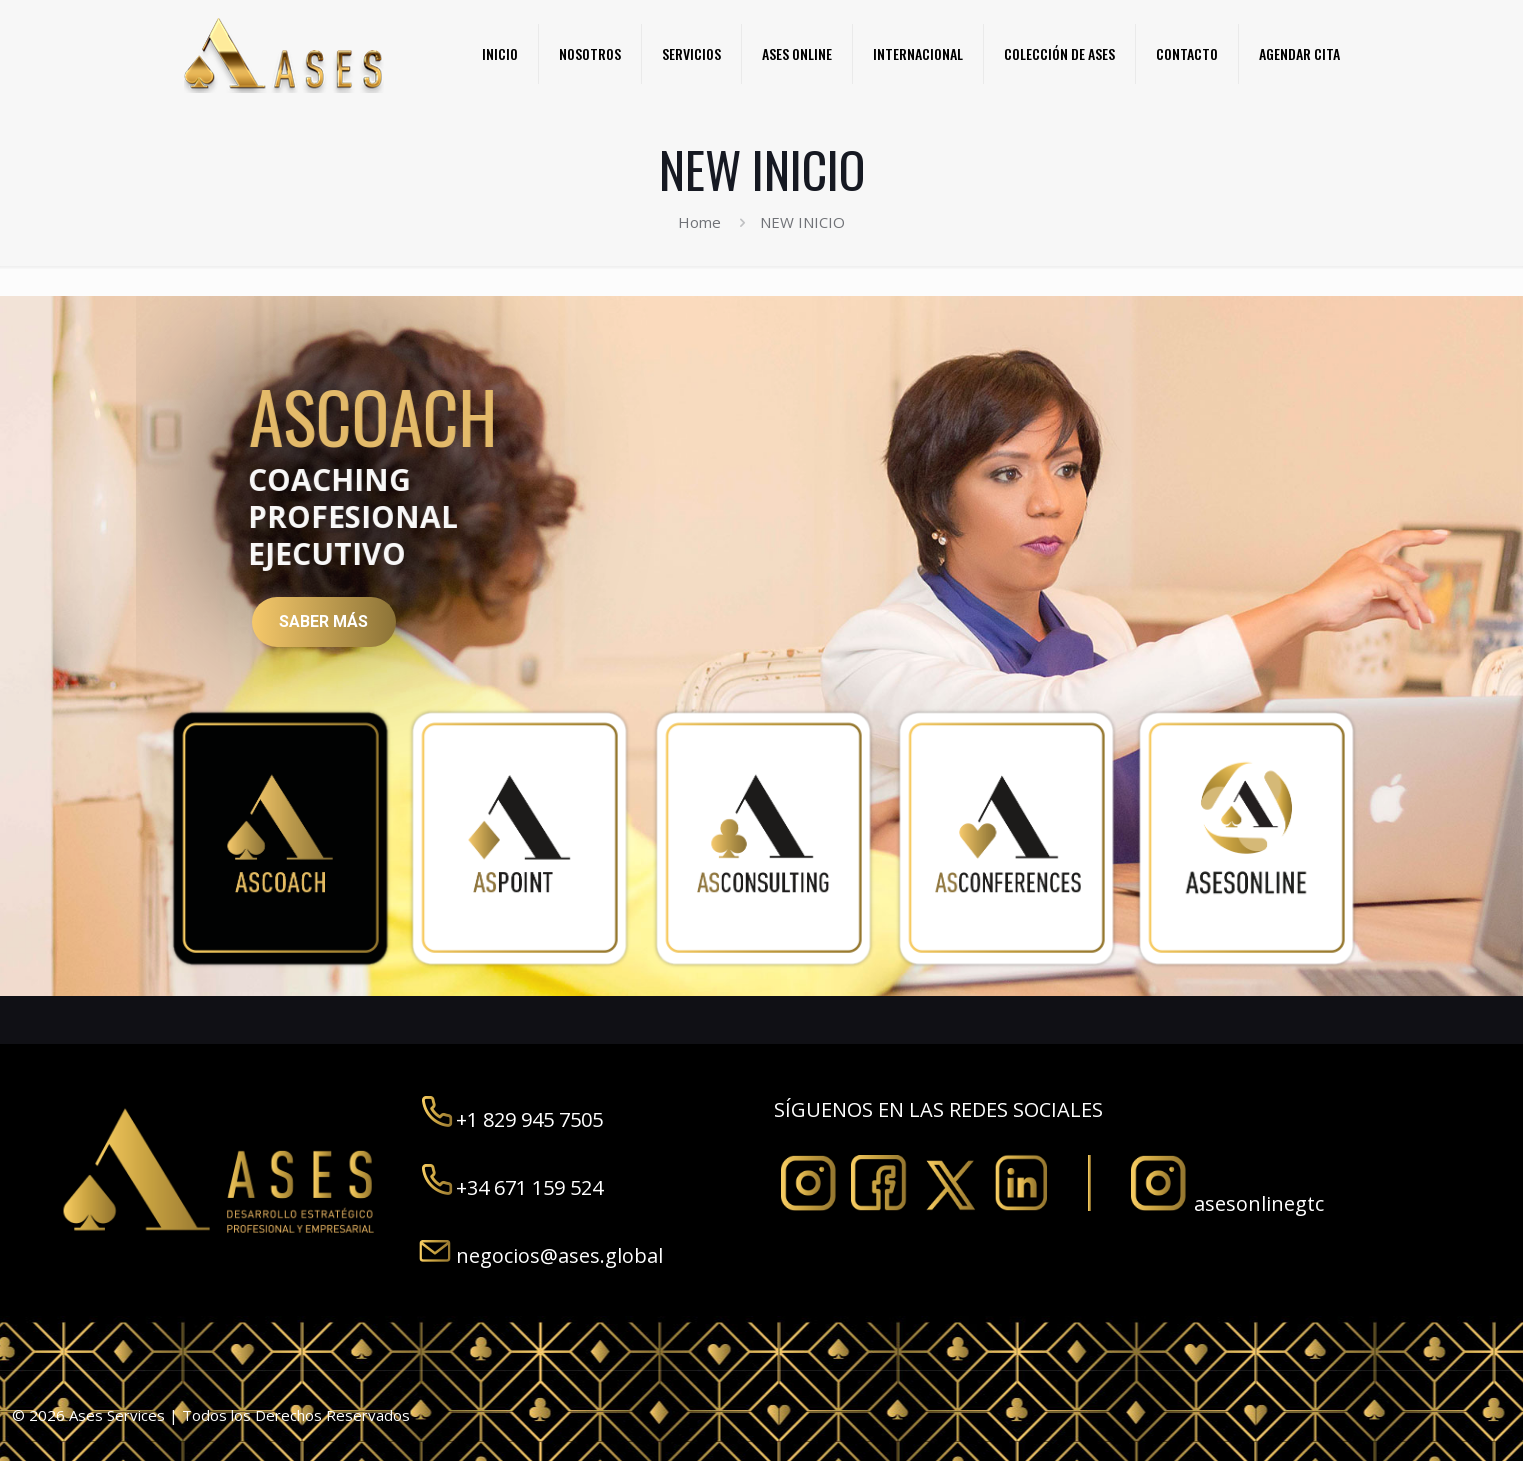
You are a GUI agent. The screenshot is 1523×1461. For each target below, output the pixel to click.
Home (699, 222)
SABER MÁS (323, 621)
